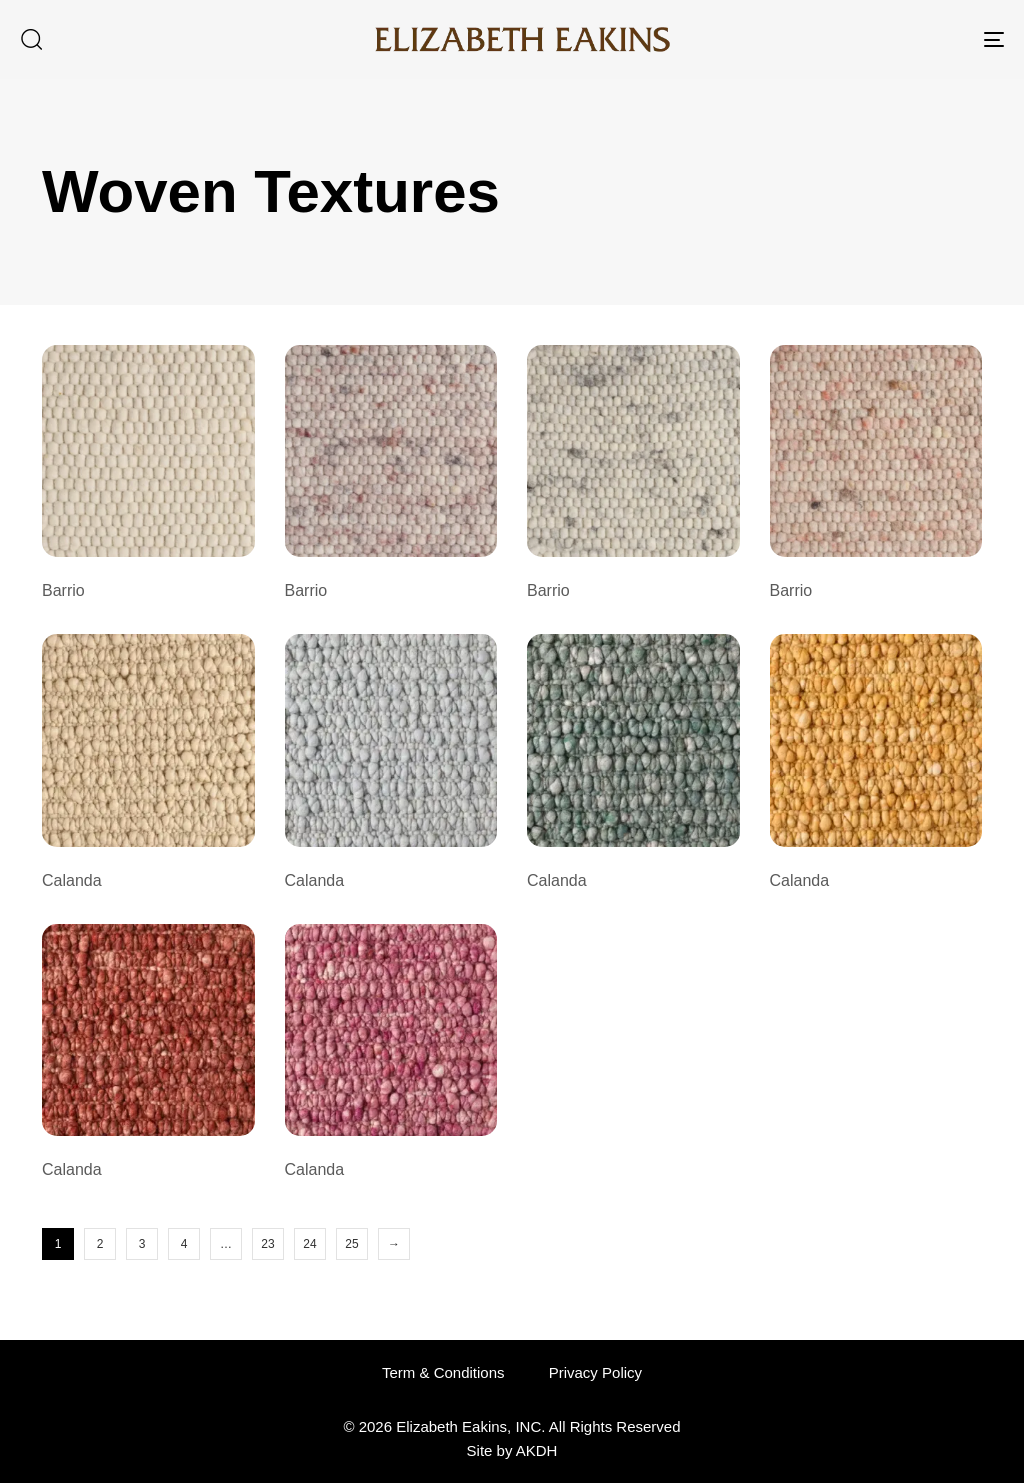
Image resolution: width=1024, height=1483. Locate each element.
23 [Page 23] (267, 1244)
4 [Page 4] (184, 1244)
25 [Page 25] (351, 1244)
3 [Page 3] (142, 1244)
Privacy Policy (595, 1372)
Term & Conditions (443, 1372)
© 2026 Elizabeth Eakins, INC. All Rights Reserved (511, 1426)
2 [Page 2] (100, 1244)
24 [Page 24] (309, 1244)
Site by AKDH (512, 1450)
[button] (31, 39)
